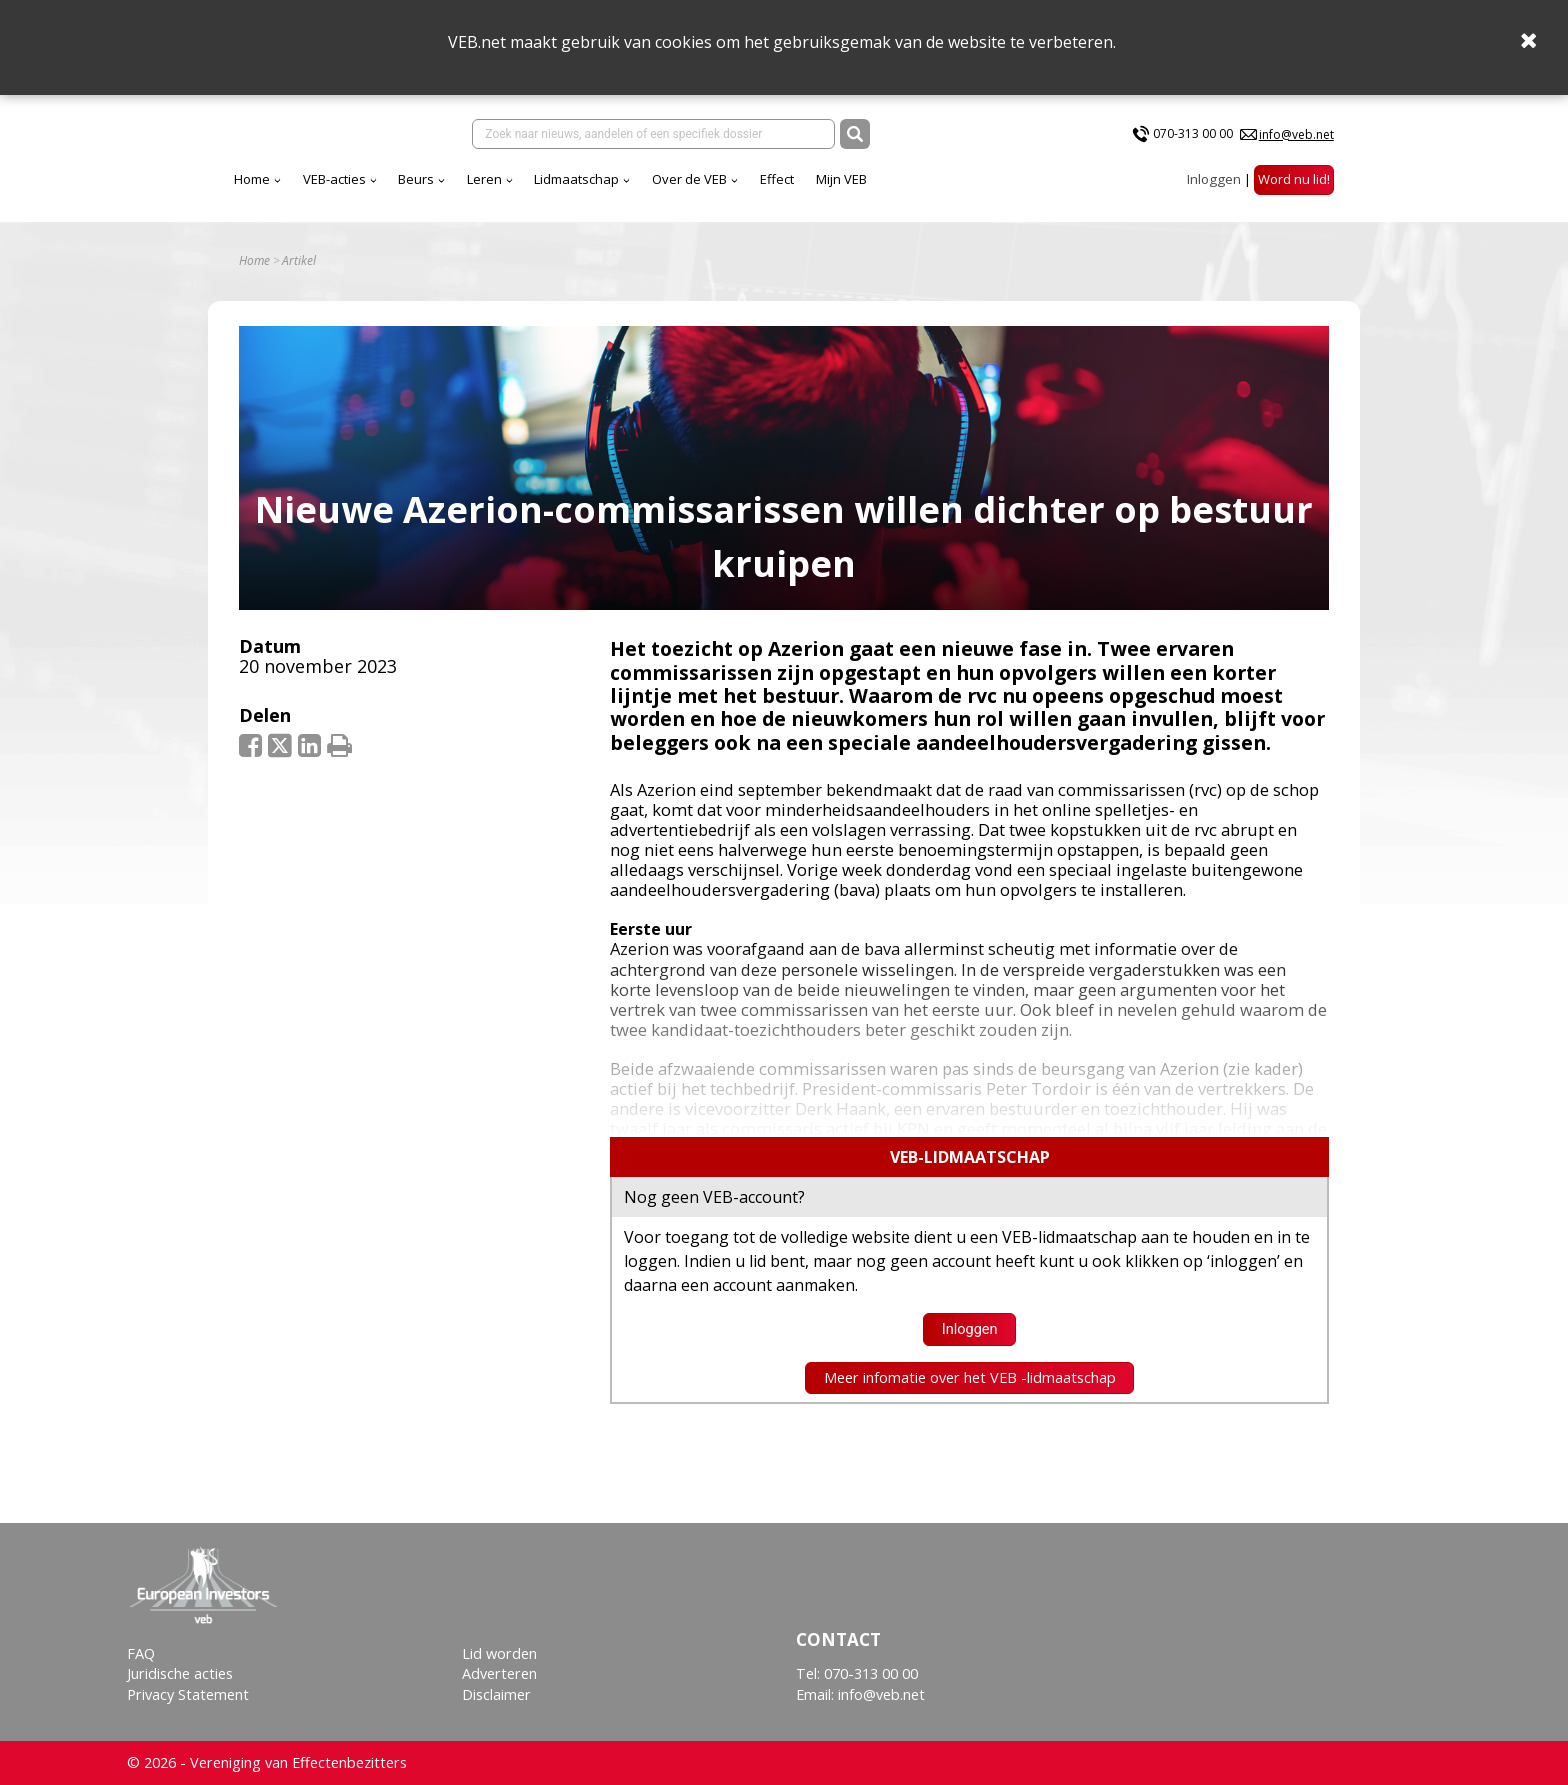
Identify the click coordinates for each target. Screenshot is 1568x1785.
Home (252, 179)
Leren (484, 179)
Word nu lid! (1294, 179)
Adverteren (499, 1673)
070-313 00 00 (1193, 133)
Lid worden (499, 1653)
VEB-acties (334, 179)
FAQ (141, 1653)
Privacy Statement (188, 1694)
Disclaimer (496, 1694)
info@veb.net (1296, 134)
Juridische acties (180, 1673)
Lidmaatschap (576, 179)
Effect (777, 179)
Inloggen (1214, 179)
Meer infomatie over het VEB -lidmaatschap (970, 1377)
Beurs (416, 179)
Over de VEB (689, 179)
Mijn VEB (841, 179)
